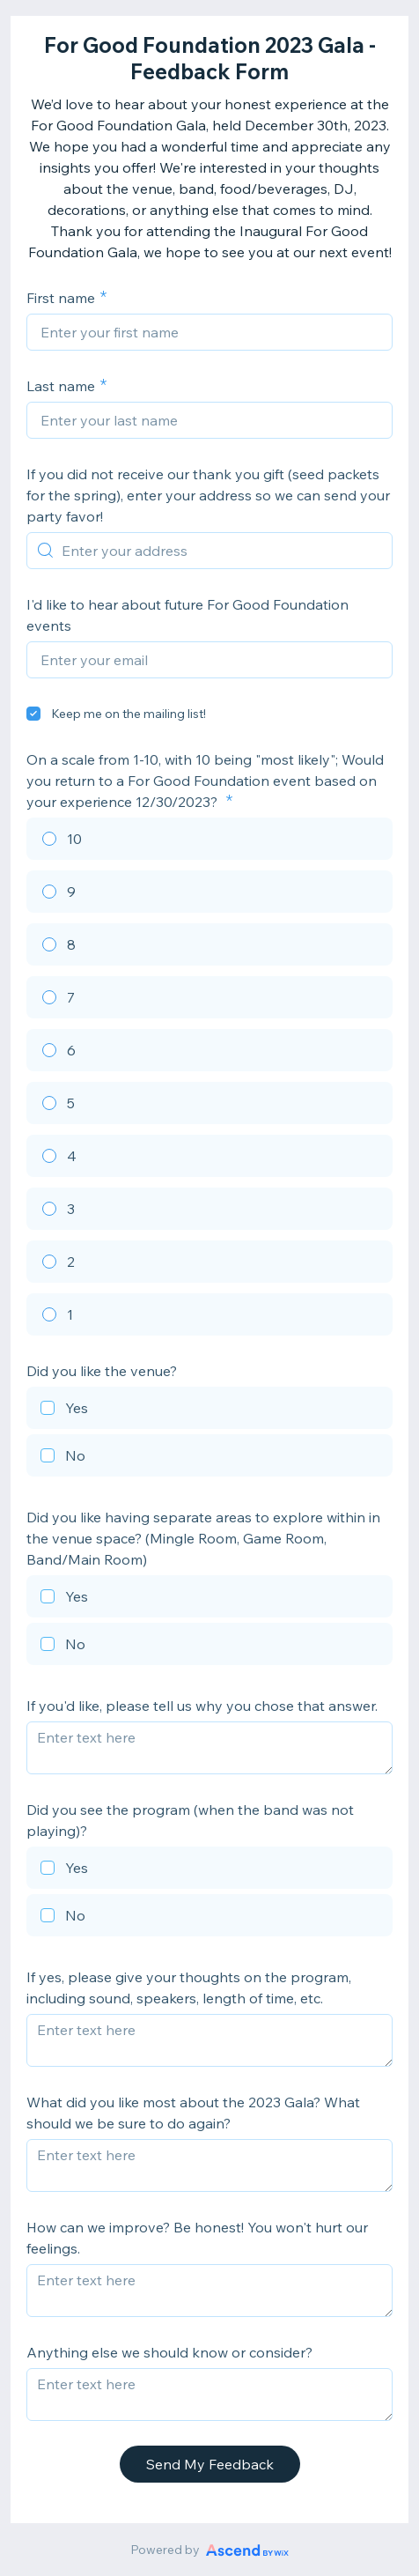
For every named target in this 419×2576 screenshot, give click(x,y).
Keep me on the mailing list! (128, 714)
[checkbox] (33, 713)
